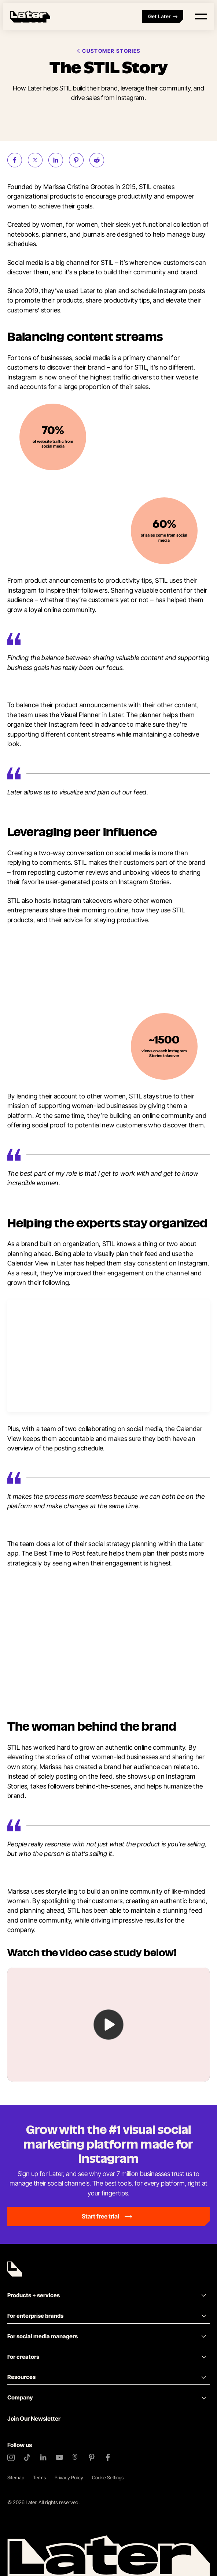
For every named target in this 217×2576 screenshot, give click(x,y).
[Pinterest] (91, 2457)
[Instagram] (11, 2457)
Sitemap (15, 2477)
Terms (39, 2477)
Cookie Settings (108, 2477)
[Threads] (75, 2457)
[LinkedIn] (43, 2457)
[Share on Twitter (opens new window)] (35, 160)
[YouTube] (59, 2457)
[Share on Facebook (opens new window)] (14, 160)
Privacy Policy (69, 2477)
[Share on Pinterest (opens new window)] (76, 160)
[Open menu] (201, 16)
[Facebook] (107, 2457)
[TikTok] (27, 2457)
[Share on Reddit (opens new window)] (96, 160)
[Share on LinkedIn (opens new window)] (55, 160)
